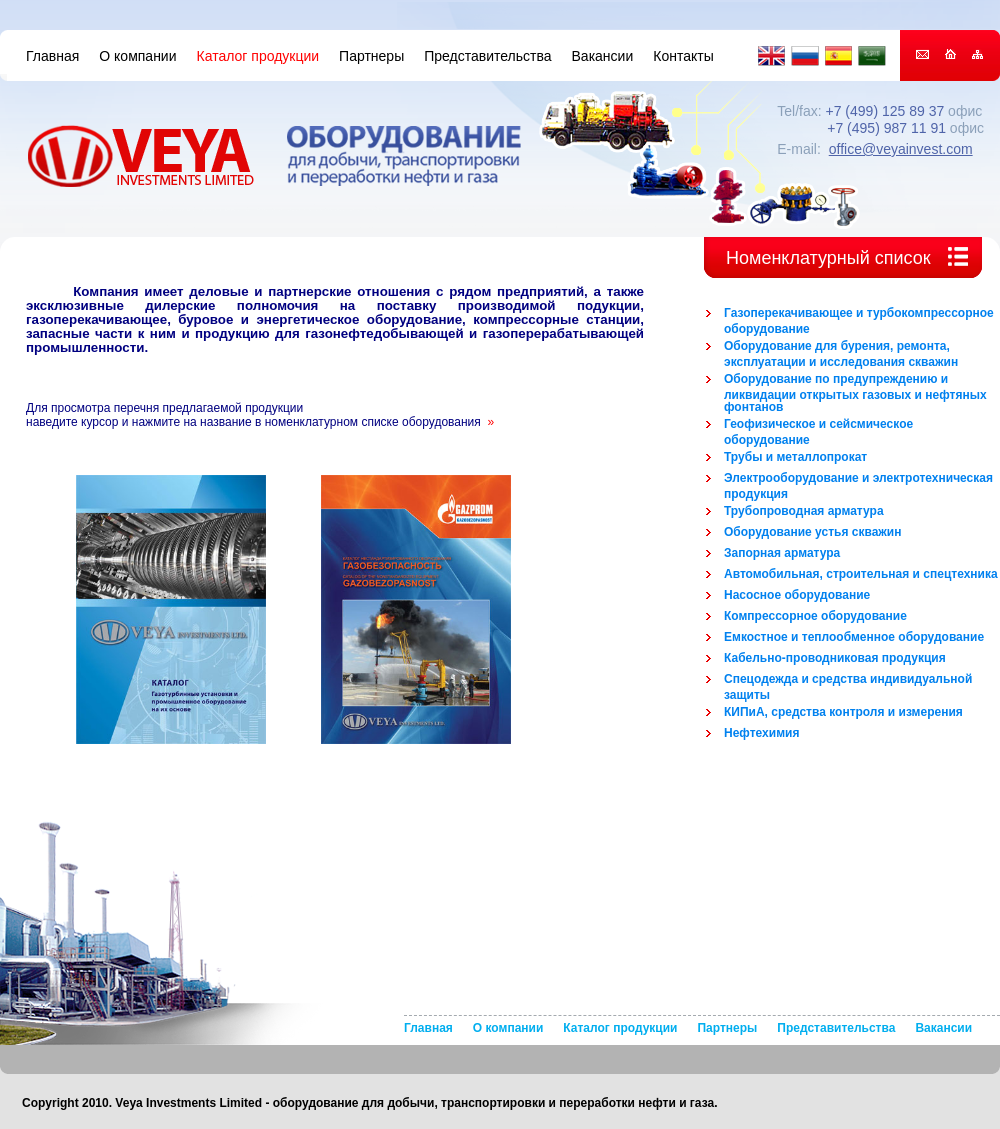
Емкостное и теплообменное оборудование (854, 637)
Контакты (683, 56)
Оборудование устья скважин (812, 532)
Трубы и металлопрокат (795, 457)
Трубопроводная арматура (804, 511)
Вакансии (603, 56)
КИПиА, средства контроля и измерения (843, 712)
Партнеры (371, 56)
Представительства (487, 56)
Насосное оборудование (797, 595)
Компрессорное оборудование (815, 616)
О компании (137, 56)
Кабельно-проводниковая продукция (835, 658)
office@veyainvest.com (901, 149)
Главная (52, 56)
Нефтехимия (761, 733)
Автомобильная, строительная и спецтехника (861, 574)
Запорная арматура (782, 553)
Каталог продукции (258, 56)
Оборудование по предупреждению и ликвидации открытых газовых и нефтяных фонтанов (855, 393)
